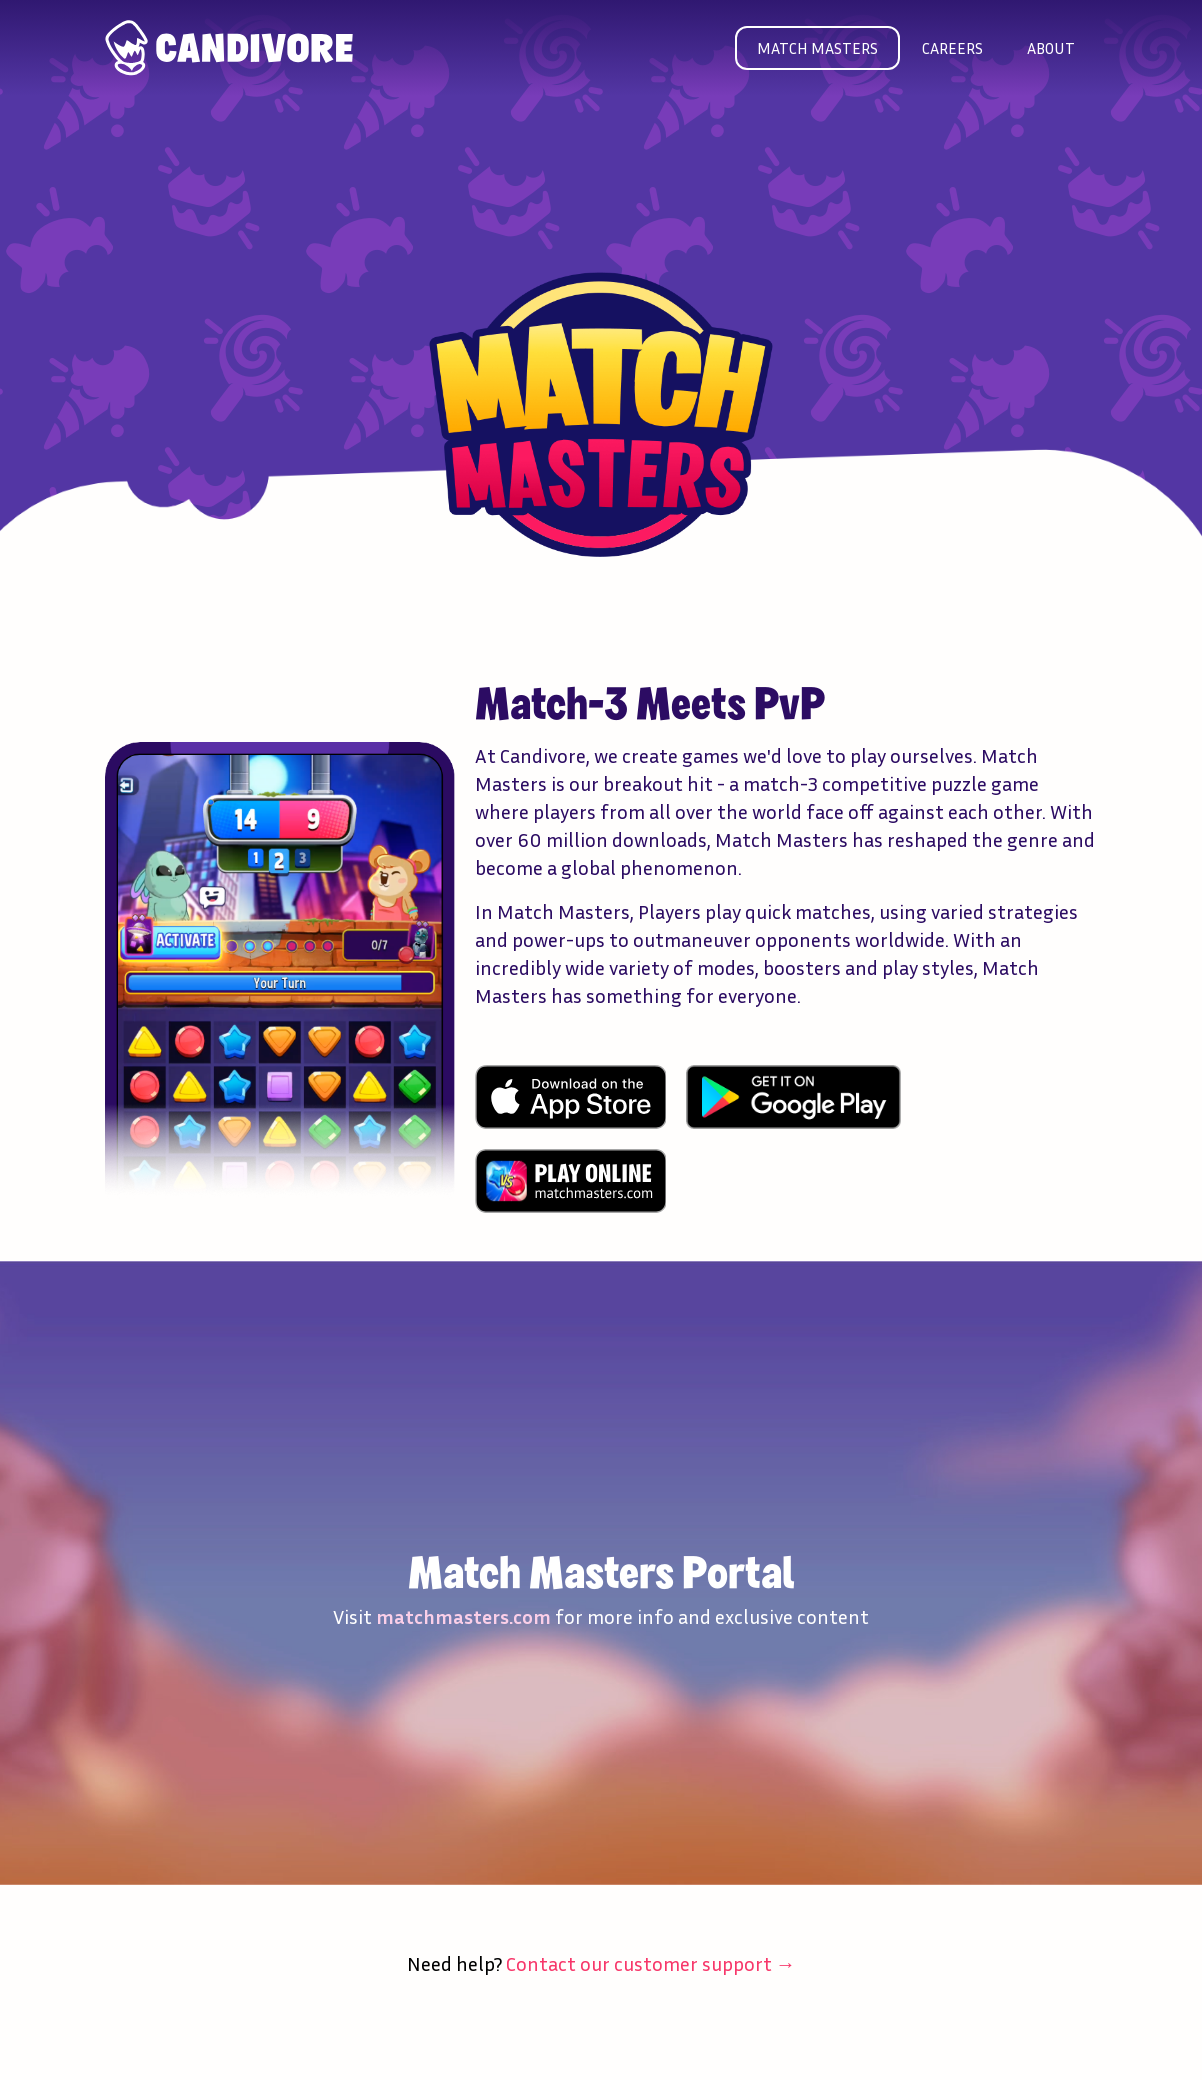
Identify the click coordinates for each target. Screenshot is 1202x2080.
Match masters (817, 48)
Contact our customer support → (651, 1963)
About (1051, 48)
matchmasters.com (463, 1616)
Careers (952, 48)
